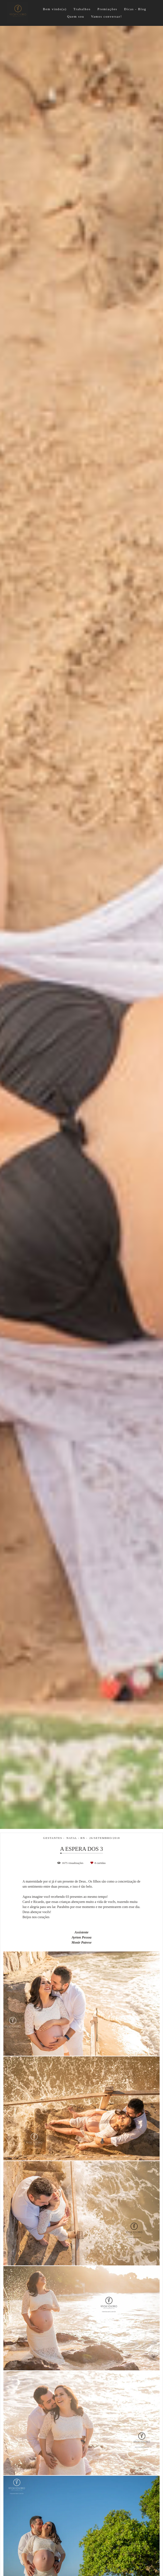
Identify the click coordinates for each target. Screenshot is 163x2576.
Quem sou (75, 16)
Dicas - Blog (135, 9)
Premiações (107, 9)
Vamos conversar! (106, 16)
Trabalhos (82, 9)
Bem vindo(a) (55, 9)
